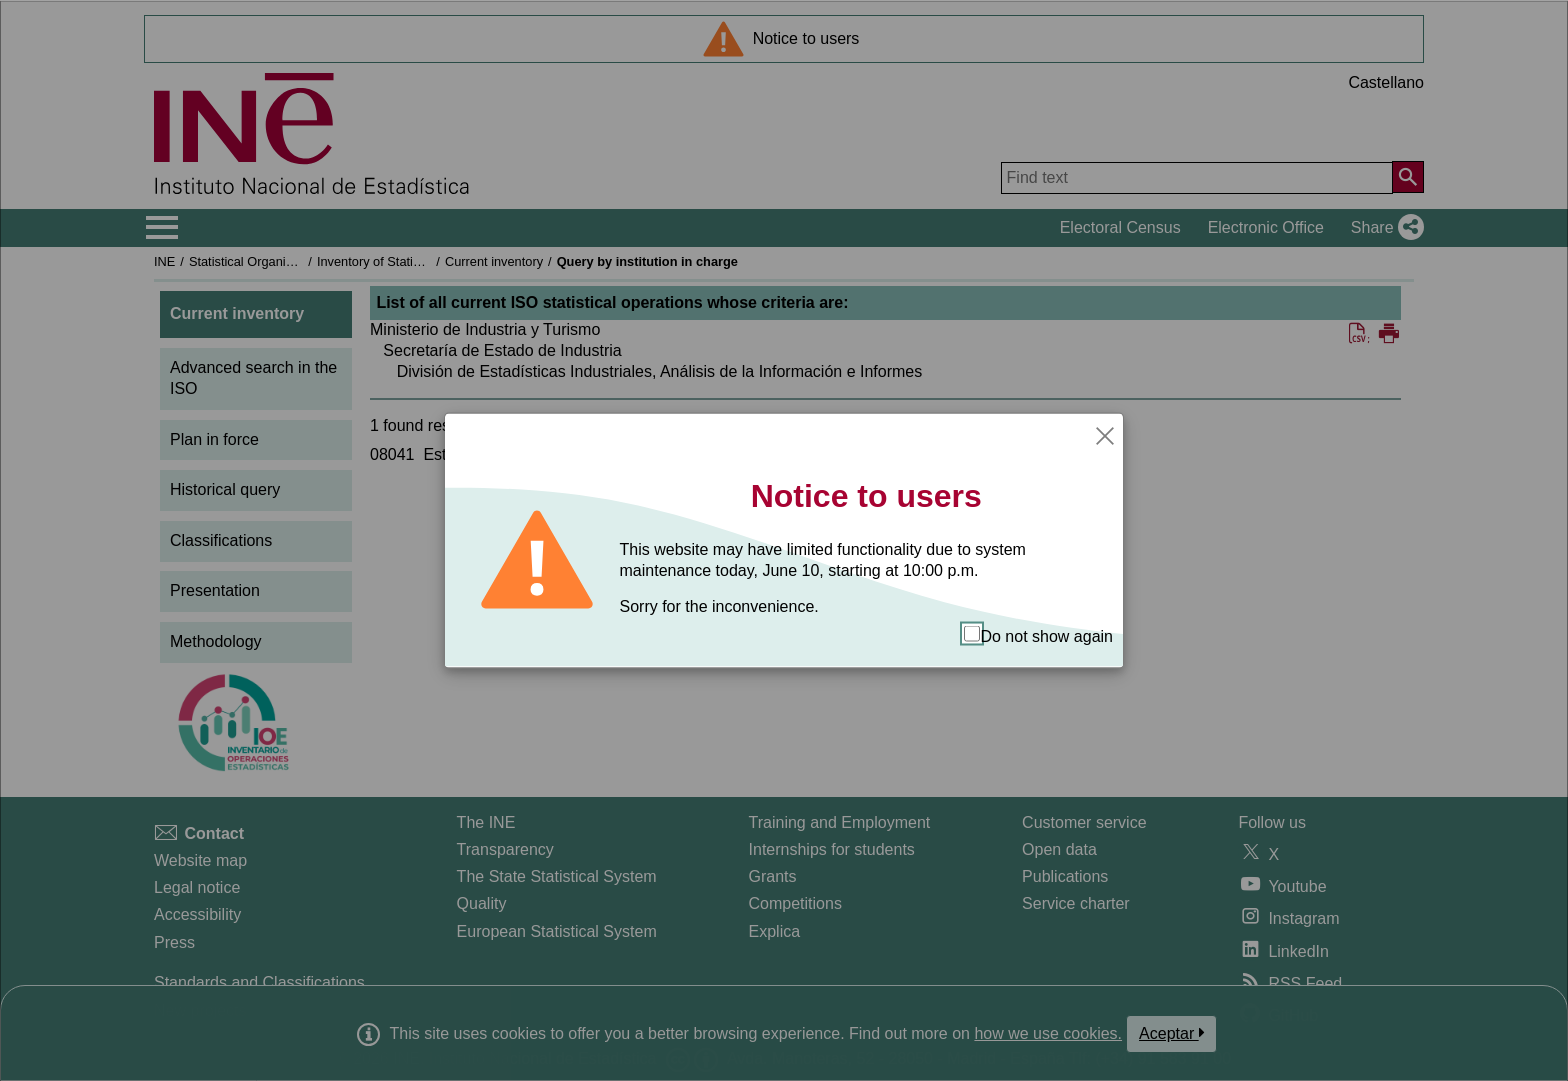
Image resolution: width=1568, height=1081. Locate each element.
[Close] (1105, 434)
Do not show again (1038, 635)
